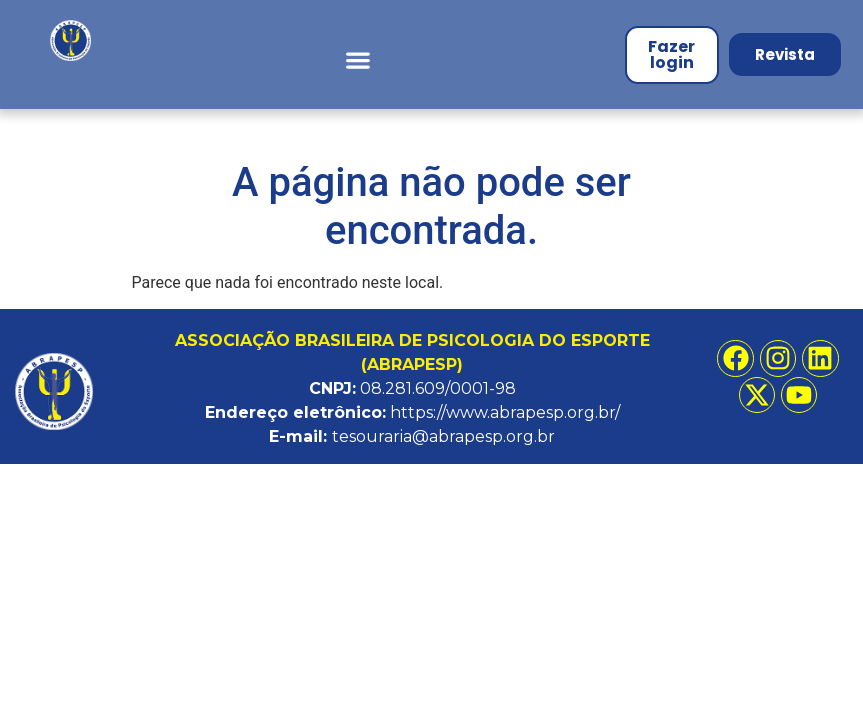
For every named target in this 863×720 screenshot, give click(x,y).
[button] (358, 59)
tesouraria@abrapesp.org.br (443, 436)
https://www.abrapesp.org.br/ (505, 412)
